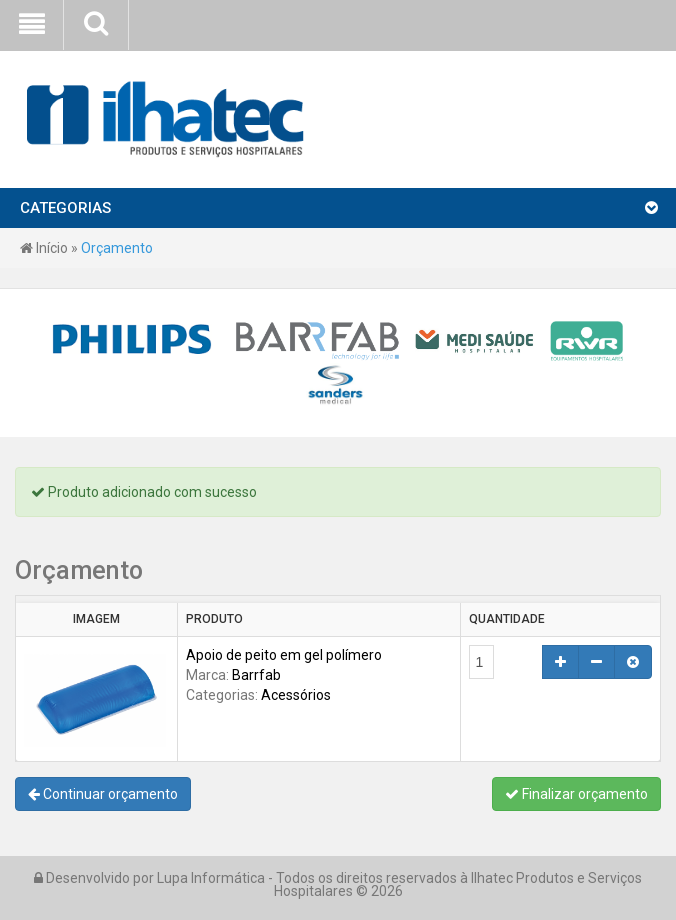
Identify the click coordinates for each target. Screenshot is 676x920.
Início (44, 248)
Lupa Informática (211, 878)
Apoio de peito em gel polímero (284, 655)
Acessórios (296, 695)
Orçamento (117, 248)
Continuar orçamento (103, 794)
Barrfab (256, 675)
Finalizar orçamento (576, 794)
